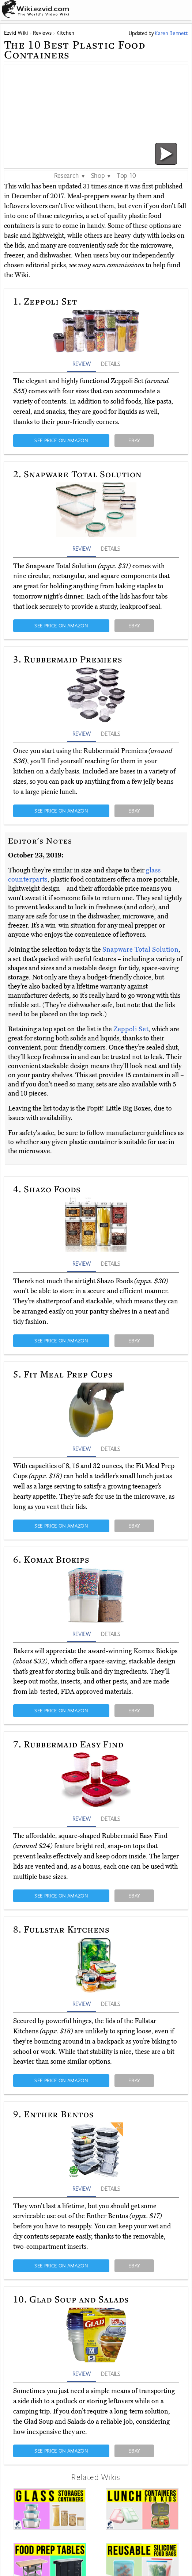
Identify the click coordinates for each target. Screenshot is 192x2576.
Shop (101, 175)
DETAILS (110, 363)
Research (70, 175)
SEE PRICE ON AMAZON (61, 440)
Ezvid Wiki (16, 32)
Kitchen (65, 32)
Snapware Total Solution (140, 949)
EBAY (134, 440)
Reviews (42, 32)
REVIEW (81, 363)
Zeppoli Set (130, 1029)
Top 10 (126, 175)
